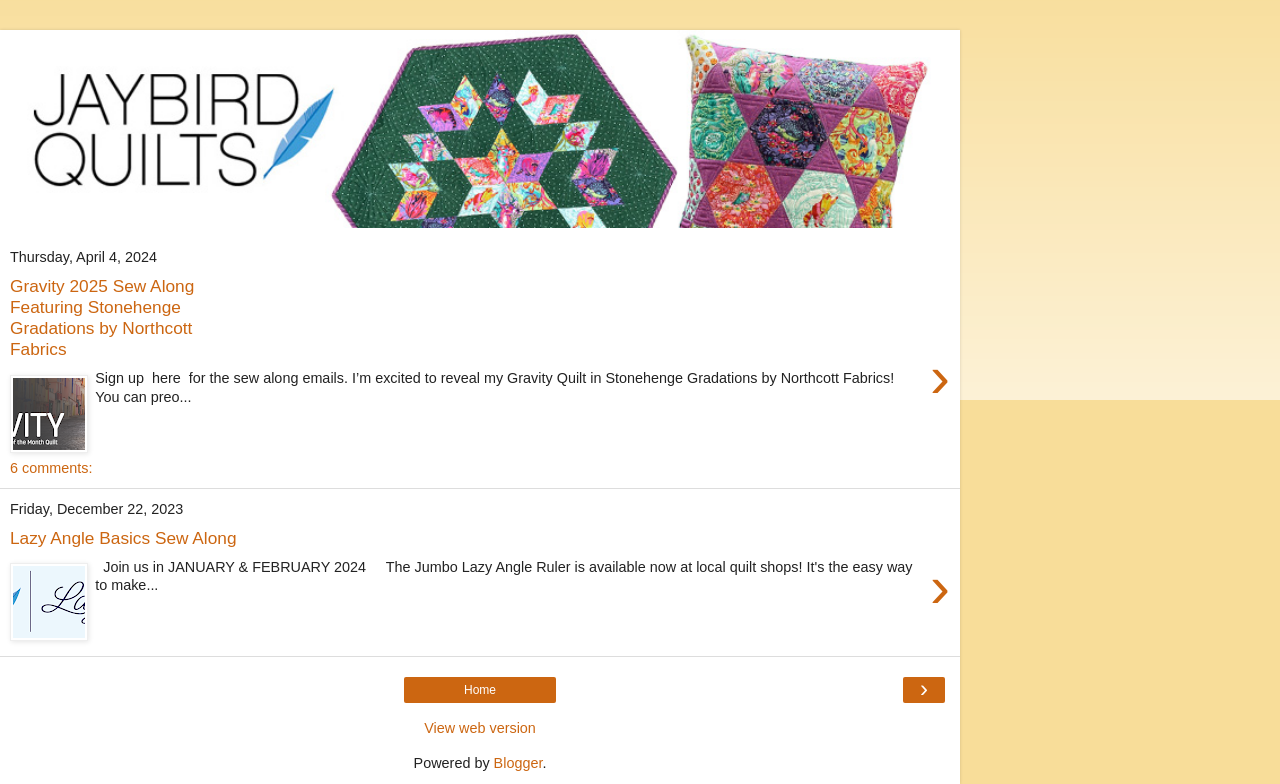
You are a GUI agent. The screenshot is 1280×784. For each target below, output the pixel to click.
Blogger (518, 763)
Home (480, 690)
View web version (480, 728)
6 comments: (51, 468)
